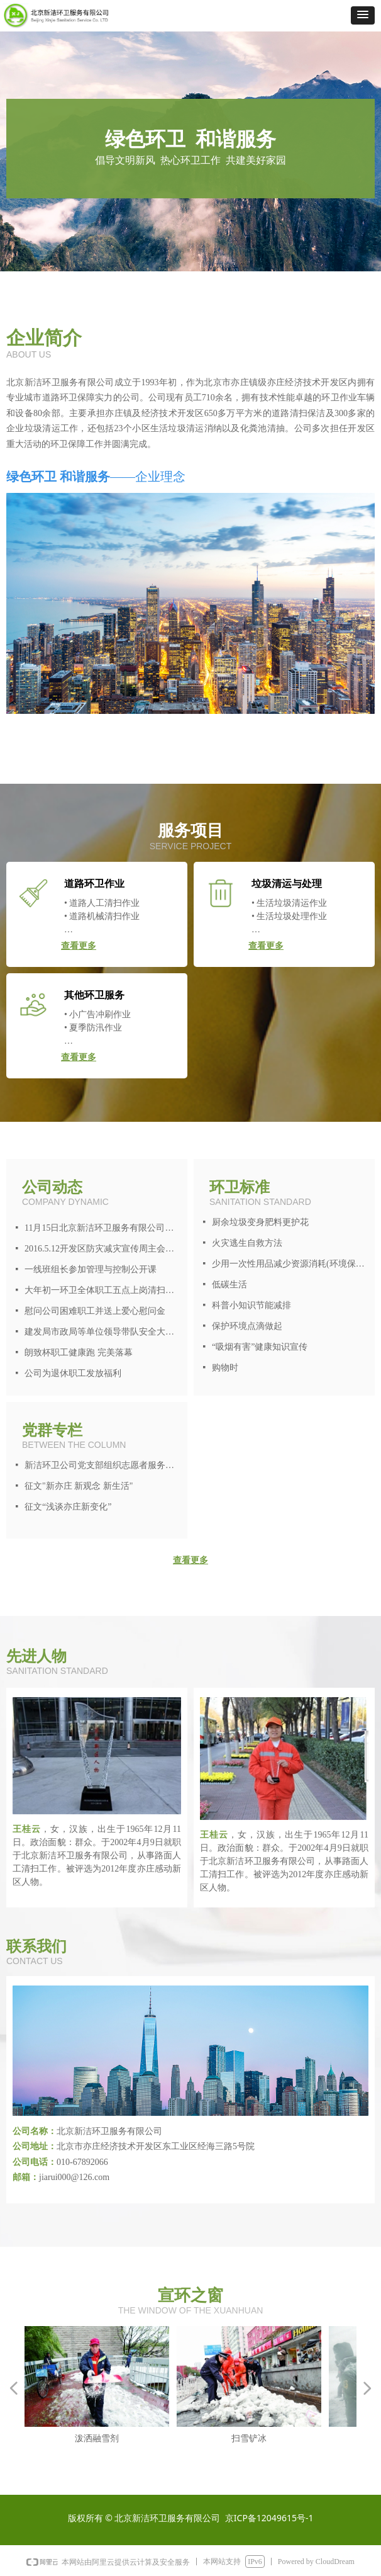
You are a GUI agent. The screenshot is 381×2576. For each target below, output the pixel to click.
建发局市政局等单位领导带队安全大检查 (103, 1331)
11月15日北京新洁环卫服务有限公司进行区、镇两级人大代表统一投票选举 (103, 1228)
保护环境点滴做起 (247, 1326)
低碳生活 (229, 1284)
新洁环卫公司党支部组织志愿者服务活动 (103, 1465)
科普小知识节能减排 (251, 1305)
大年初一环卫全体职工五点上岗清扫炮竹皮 (103, 1290)
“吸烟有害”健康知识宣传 (259, 1347)
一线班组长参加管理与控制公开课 (91, 1269)
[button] (363, 15)
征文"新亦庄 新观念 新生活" (79, 1486)
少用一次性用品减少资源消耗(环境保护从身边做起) (290, 1263)
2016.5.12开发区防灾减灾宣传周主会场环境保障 (103, 1248)
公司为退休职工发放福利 (73, 1373)
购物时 (225, 1367)
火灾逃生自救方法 (247, 1243)
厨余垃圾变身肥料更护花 (260, 1222)
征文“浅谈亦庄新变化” (68, 1506)
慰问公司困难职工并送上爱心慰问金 (95, 1311)
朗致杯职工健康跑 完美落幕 (79, 1352)
